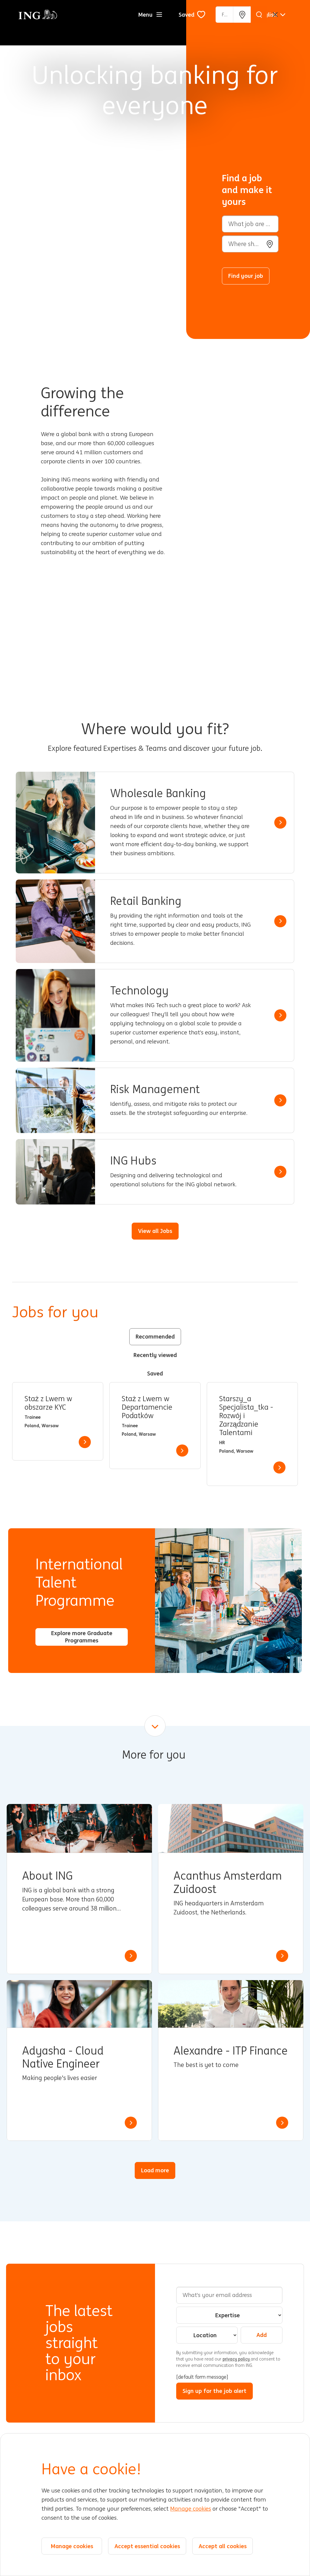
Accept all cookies (223, 2546)
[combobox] (250, 244)
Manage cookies (190, 2508)
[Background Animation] (97, 169)
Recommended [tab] (155, 1336)
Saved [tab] (155, 1373)
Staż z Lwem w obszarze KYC (48, 1403)
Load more (155, 2170)
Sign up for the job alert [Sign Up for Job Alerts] (214, 2390)
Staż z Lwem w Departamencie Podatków (147, 1407)
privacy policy (237, 2359)
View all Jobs (155, 1230)
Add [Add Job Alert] (261, 2334)
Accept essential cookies (147, 2546)
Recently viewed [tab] (155, 1355)
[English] (272, 14)
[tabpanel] (155, 1434)
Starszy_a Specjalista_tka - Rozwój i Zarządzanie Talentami (246, 1416)
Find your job (245, 275)
